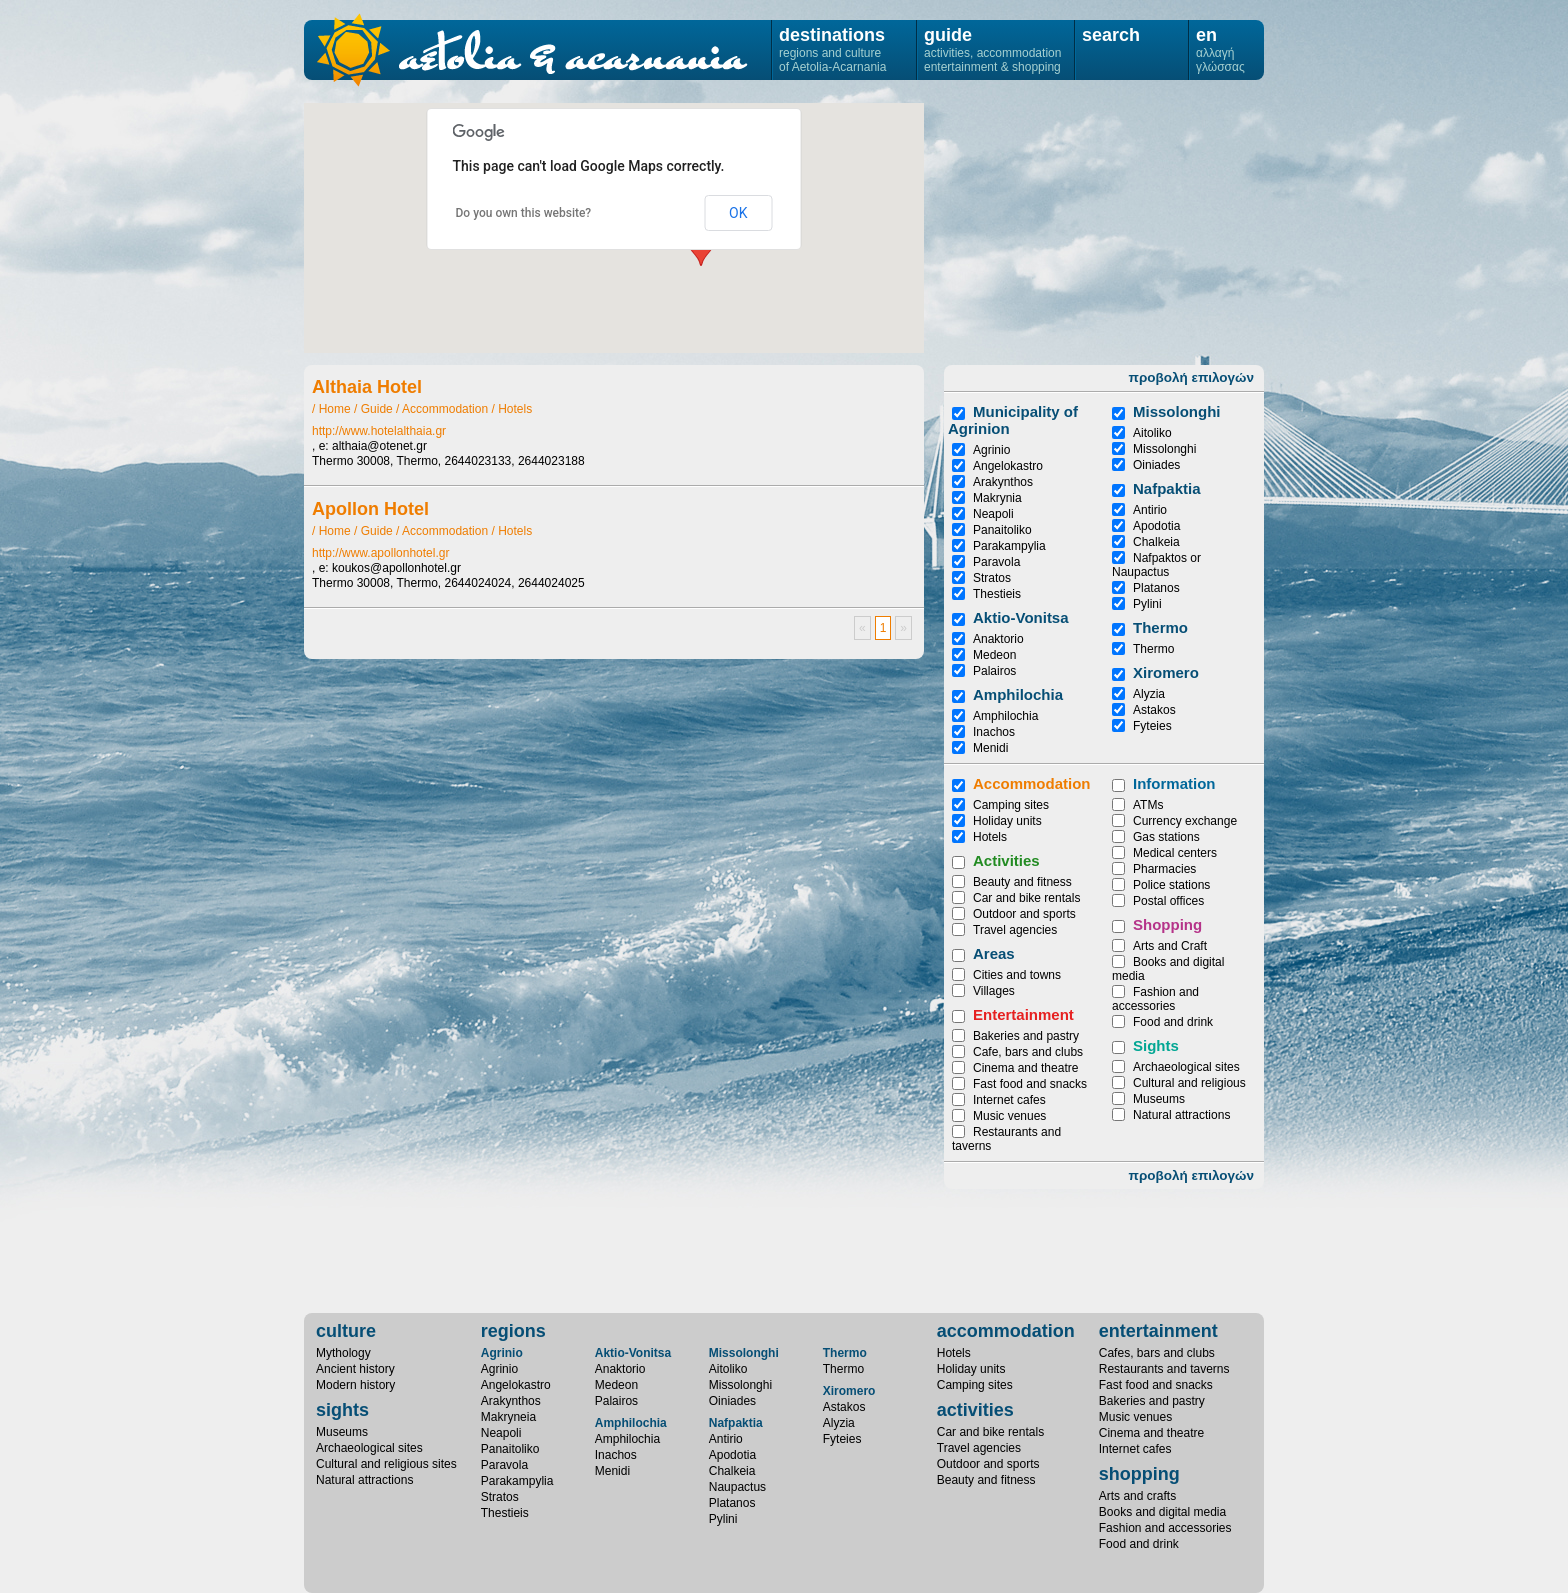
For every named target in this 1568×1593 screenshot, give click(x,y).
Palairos (994, 671)
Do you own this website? (524, 213)
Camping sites (1011, 805)
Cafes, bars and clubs (1157, 1353)
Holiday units (1007, 821)
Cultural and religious (1189, 1083)
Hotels (515, 409)
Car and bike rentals (1026, 898)
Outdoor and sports (1024, 914)
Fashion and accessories (1155, 999)
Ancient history (355, 1369)
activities (975, 1410)
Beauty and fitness (1022, 882)
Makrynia (997, 498)
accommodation (1006, 1331)
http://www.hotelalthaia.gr (379, 431)
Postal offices (1168, 901)
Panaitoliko (1002, 530)
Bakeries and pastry (1026, 1036)
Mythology (343, 1353)
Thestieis (997, 594)
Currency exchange (1185, 821)
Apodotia (1156, 526)
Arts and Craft (1170, 946)
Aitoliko (1152, 433)
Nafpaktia (1167, 488)
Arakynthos (1003, 482)
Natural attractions (1181, 1115)
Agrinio (991, 450)
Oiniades (1156, 465)
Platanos (1156, 588)
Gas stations (1166, 837)
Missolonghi (1164, 449)
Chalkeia (1156, 542)
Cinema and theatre (1025, 1068)
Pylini (1147, 604)
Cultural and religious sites (386, 1464)
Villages (994, 991)
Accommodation (445, 409)
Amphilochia (1018, 694)
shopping (1139, 1474)
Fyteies (1152, 726)
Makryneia (508, 1417)
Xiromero (1166, 672)
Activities (1006, 860)
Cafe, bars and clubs (1028, 1052)
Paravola (996, 562)
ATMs (1148, 805)
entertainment (1158, 1331)
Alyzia (1149, 694)
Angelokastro (1008, 466)
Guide (377, 409)
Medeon (994, 655)
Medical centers (1175, 853)
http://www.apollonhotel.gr (380, 553)
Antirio (1150, 510)
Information (1174, 783)
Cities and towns (1017, 975)
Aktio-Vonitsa (1021, 617)
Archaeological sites (1186, 1067)
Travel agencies (1015, 930)
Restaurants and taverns (1164, 1369)
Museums (1159, 1099)
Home (335, 409)
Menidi (990, 748)
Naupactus (737, 1487)
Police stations (1171, 885)
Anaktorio (998, 639)
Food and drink (1173, 1022)
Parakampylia (1009, 546)
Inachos (994, 732)
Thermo (1160, 627)
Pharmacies (1164, 869)
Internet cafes (1009, 1100)
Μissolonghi (1177, 411)
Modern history (355, 1385)
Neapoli (993, 514)
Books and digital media (1162, 1512)
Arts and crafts (1137, 1496)
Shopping (1167, 924)
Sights (1156, 1045)
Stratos (992, 578)
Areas (994, 953)
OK (738, 213)
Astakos (1154, 710)
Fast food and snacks (1030, 1084)
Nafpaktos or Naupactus (1156, 565)
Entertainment (1023, 1014)
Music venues (1009, 1116)
